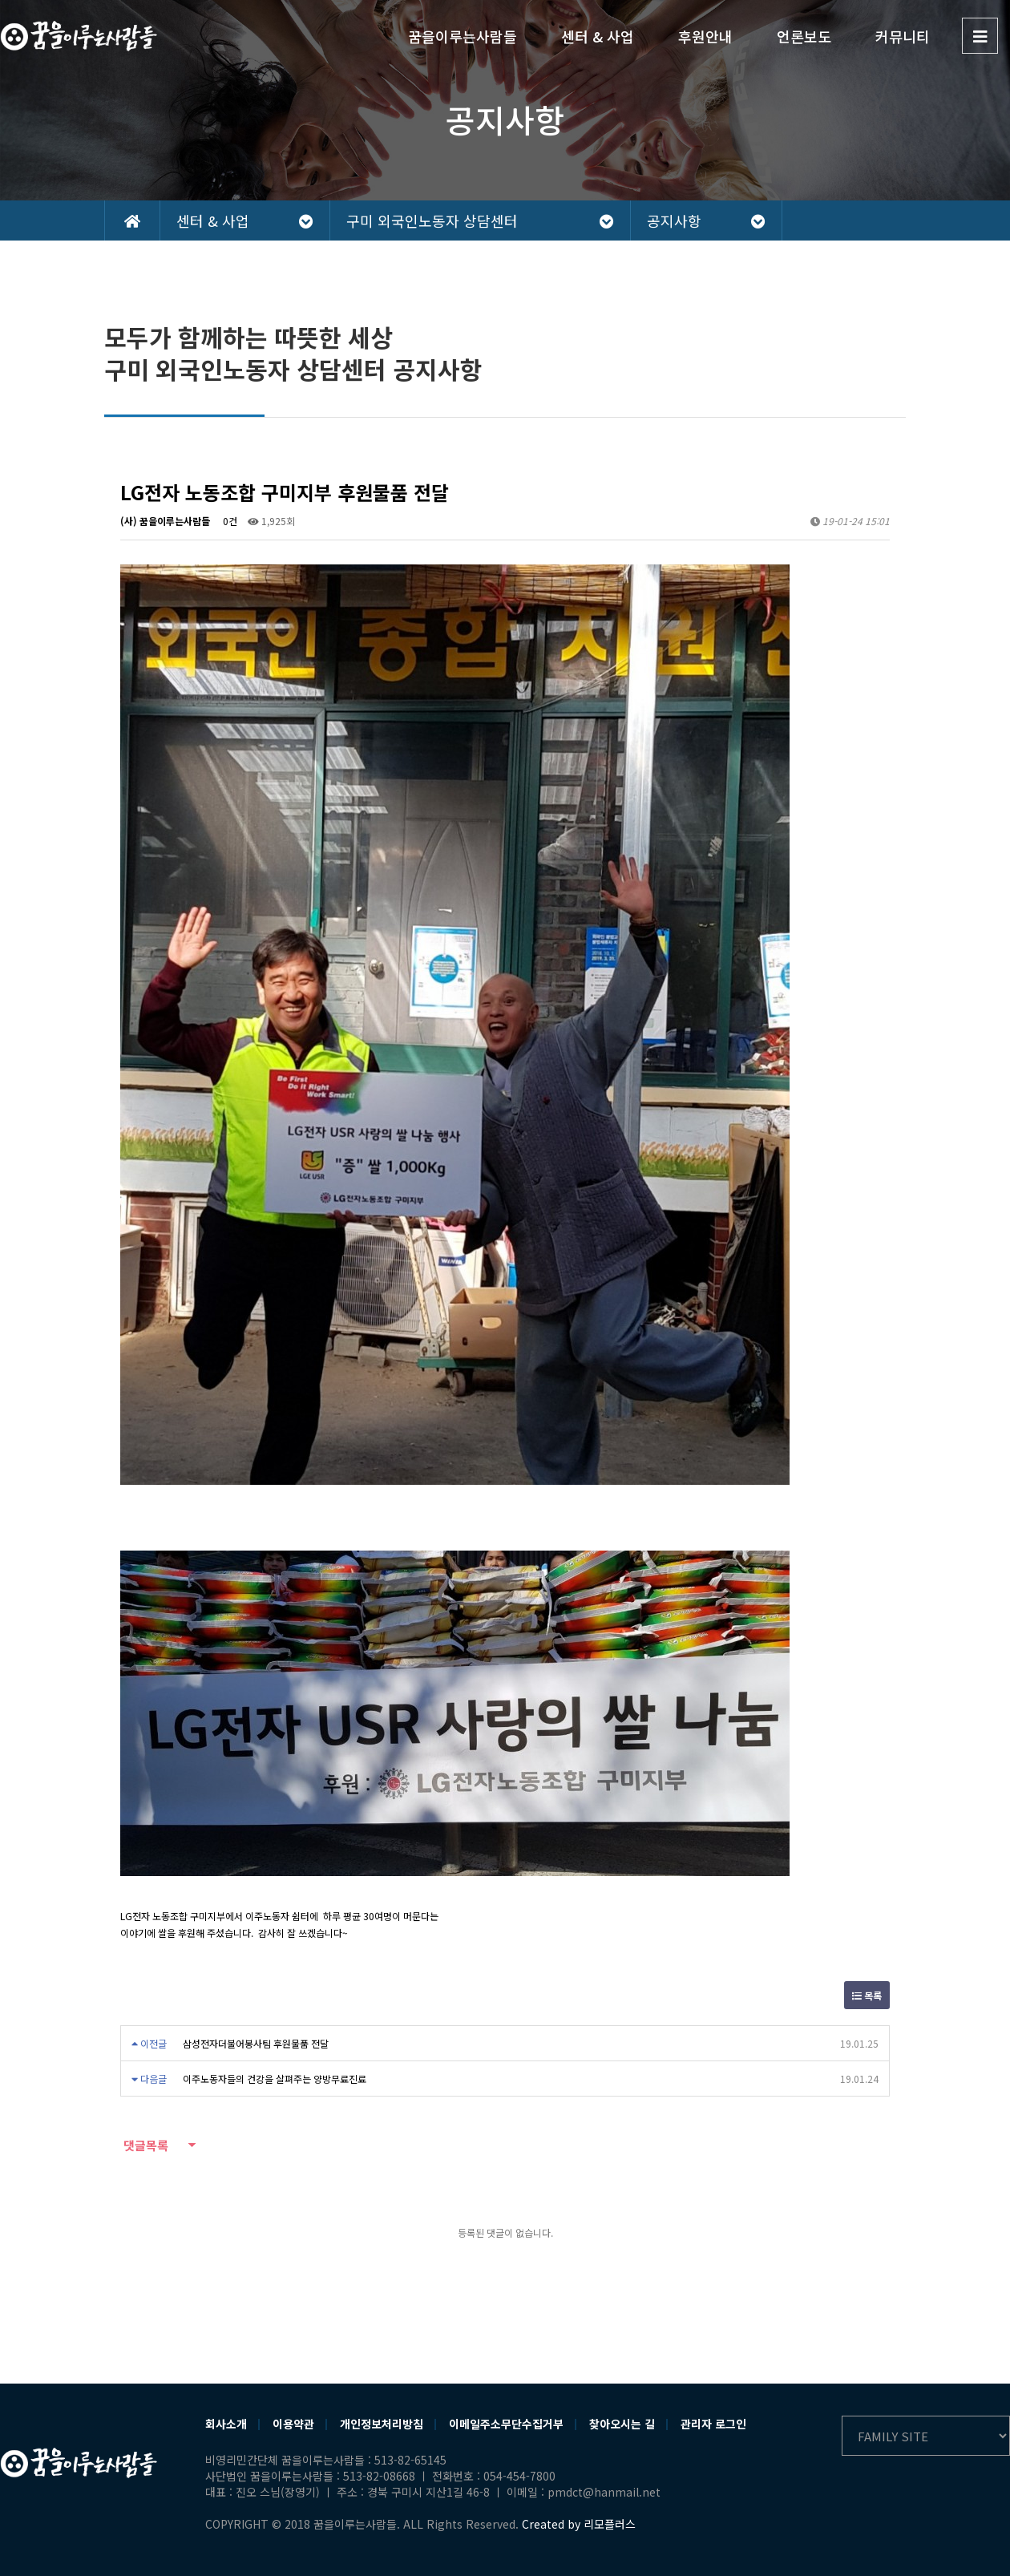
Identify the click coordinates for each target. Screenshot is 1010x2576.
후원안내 (705, 36)
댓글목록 (144, 2145)
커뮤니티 (902, 36)
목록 (867, 1995)
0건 (228, 521)
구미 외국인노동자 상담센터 (480, 220)
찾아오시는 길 (622, 2424)
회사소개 (226, 2424)
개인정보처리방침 (381, 2424)
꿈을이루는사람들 (462, 36)
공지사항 (706, 220)
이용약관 (293, 2424)
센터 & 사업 (597, 36)
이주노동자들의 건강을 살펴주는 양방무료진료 (274, 2078)
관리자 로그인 (713, 2424)
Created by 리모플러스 (579, 2524)
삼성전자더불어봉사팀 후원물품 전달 (256, 2043)
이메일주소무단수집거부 (506, 2424)
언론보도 (804, 36)
